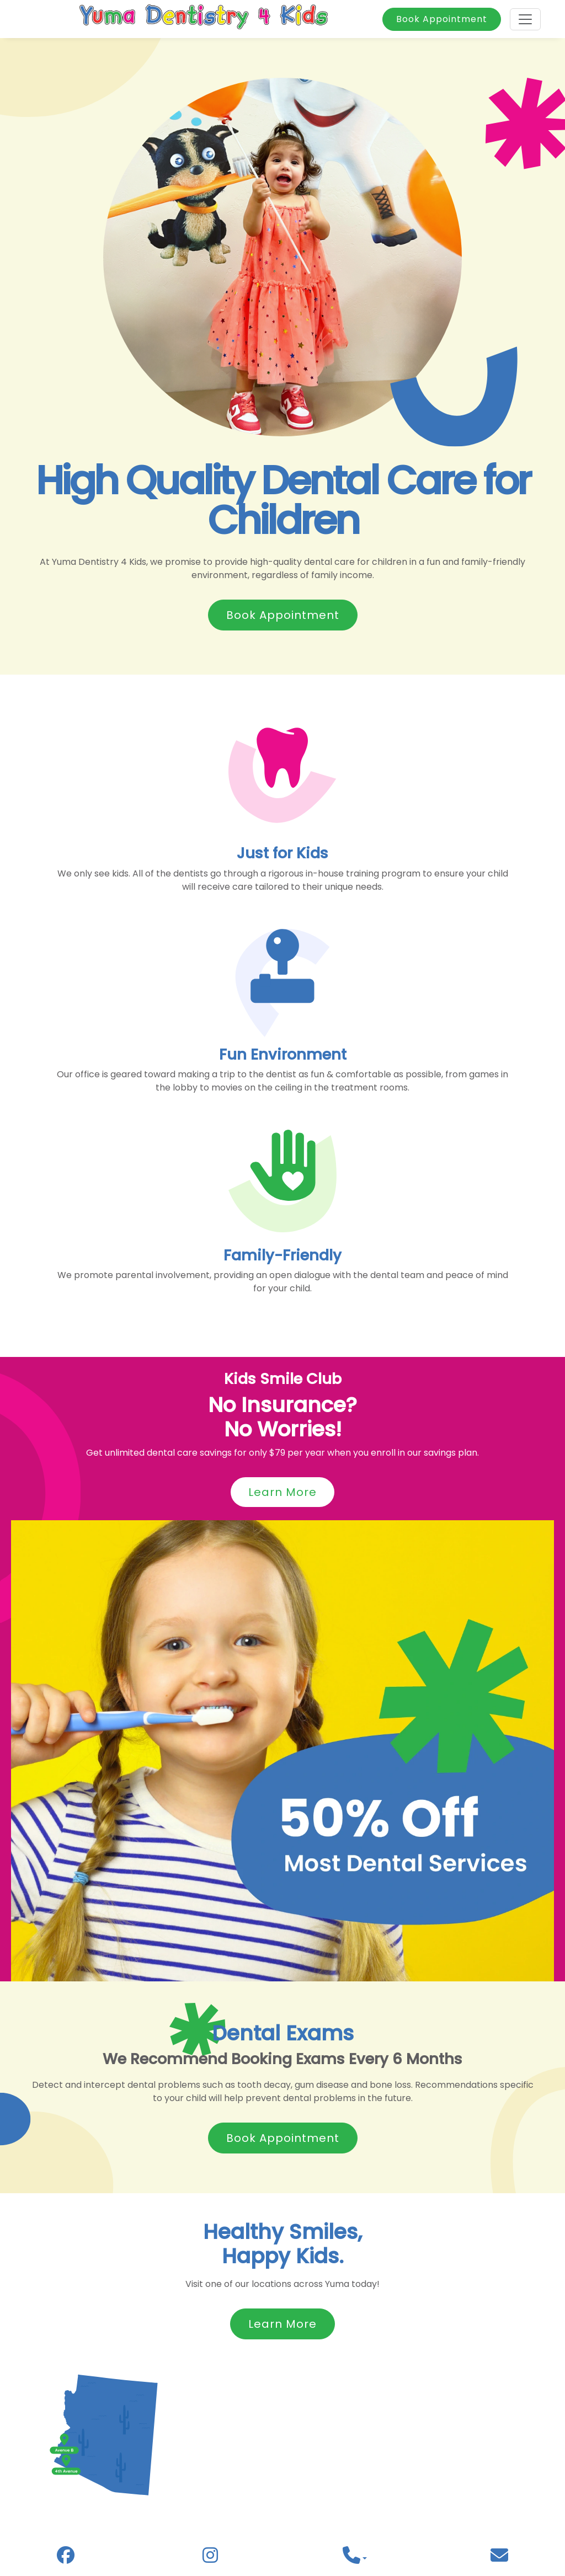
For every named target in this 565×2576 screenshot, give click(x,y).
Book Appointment (441, 19)
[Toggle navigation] (525, 19)
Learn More (282, 1492)
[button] (355, 2558)
